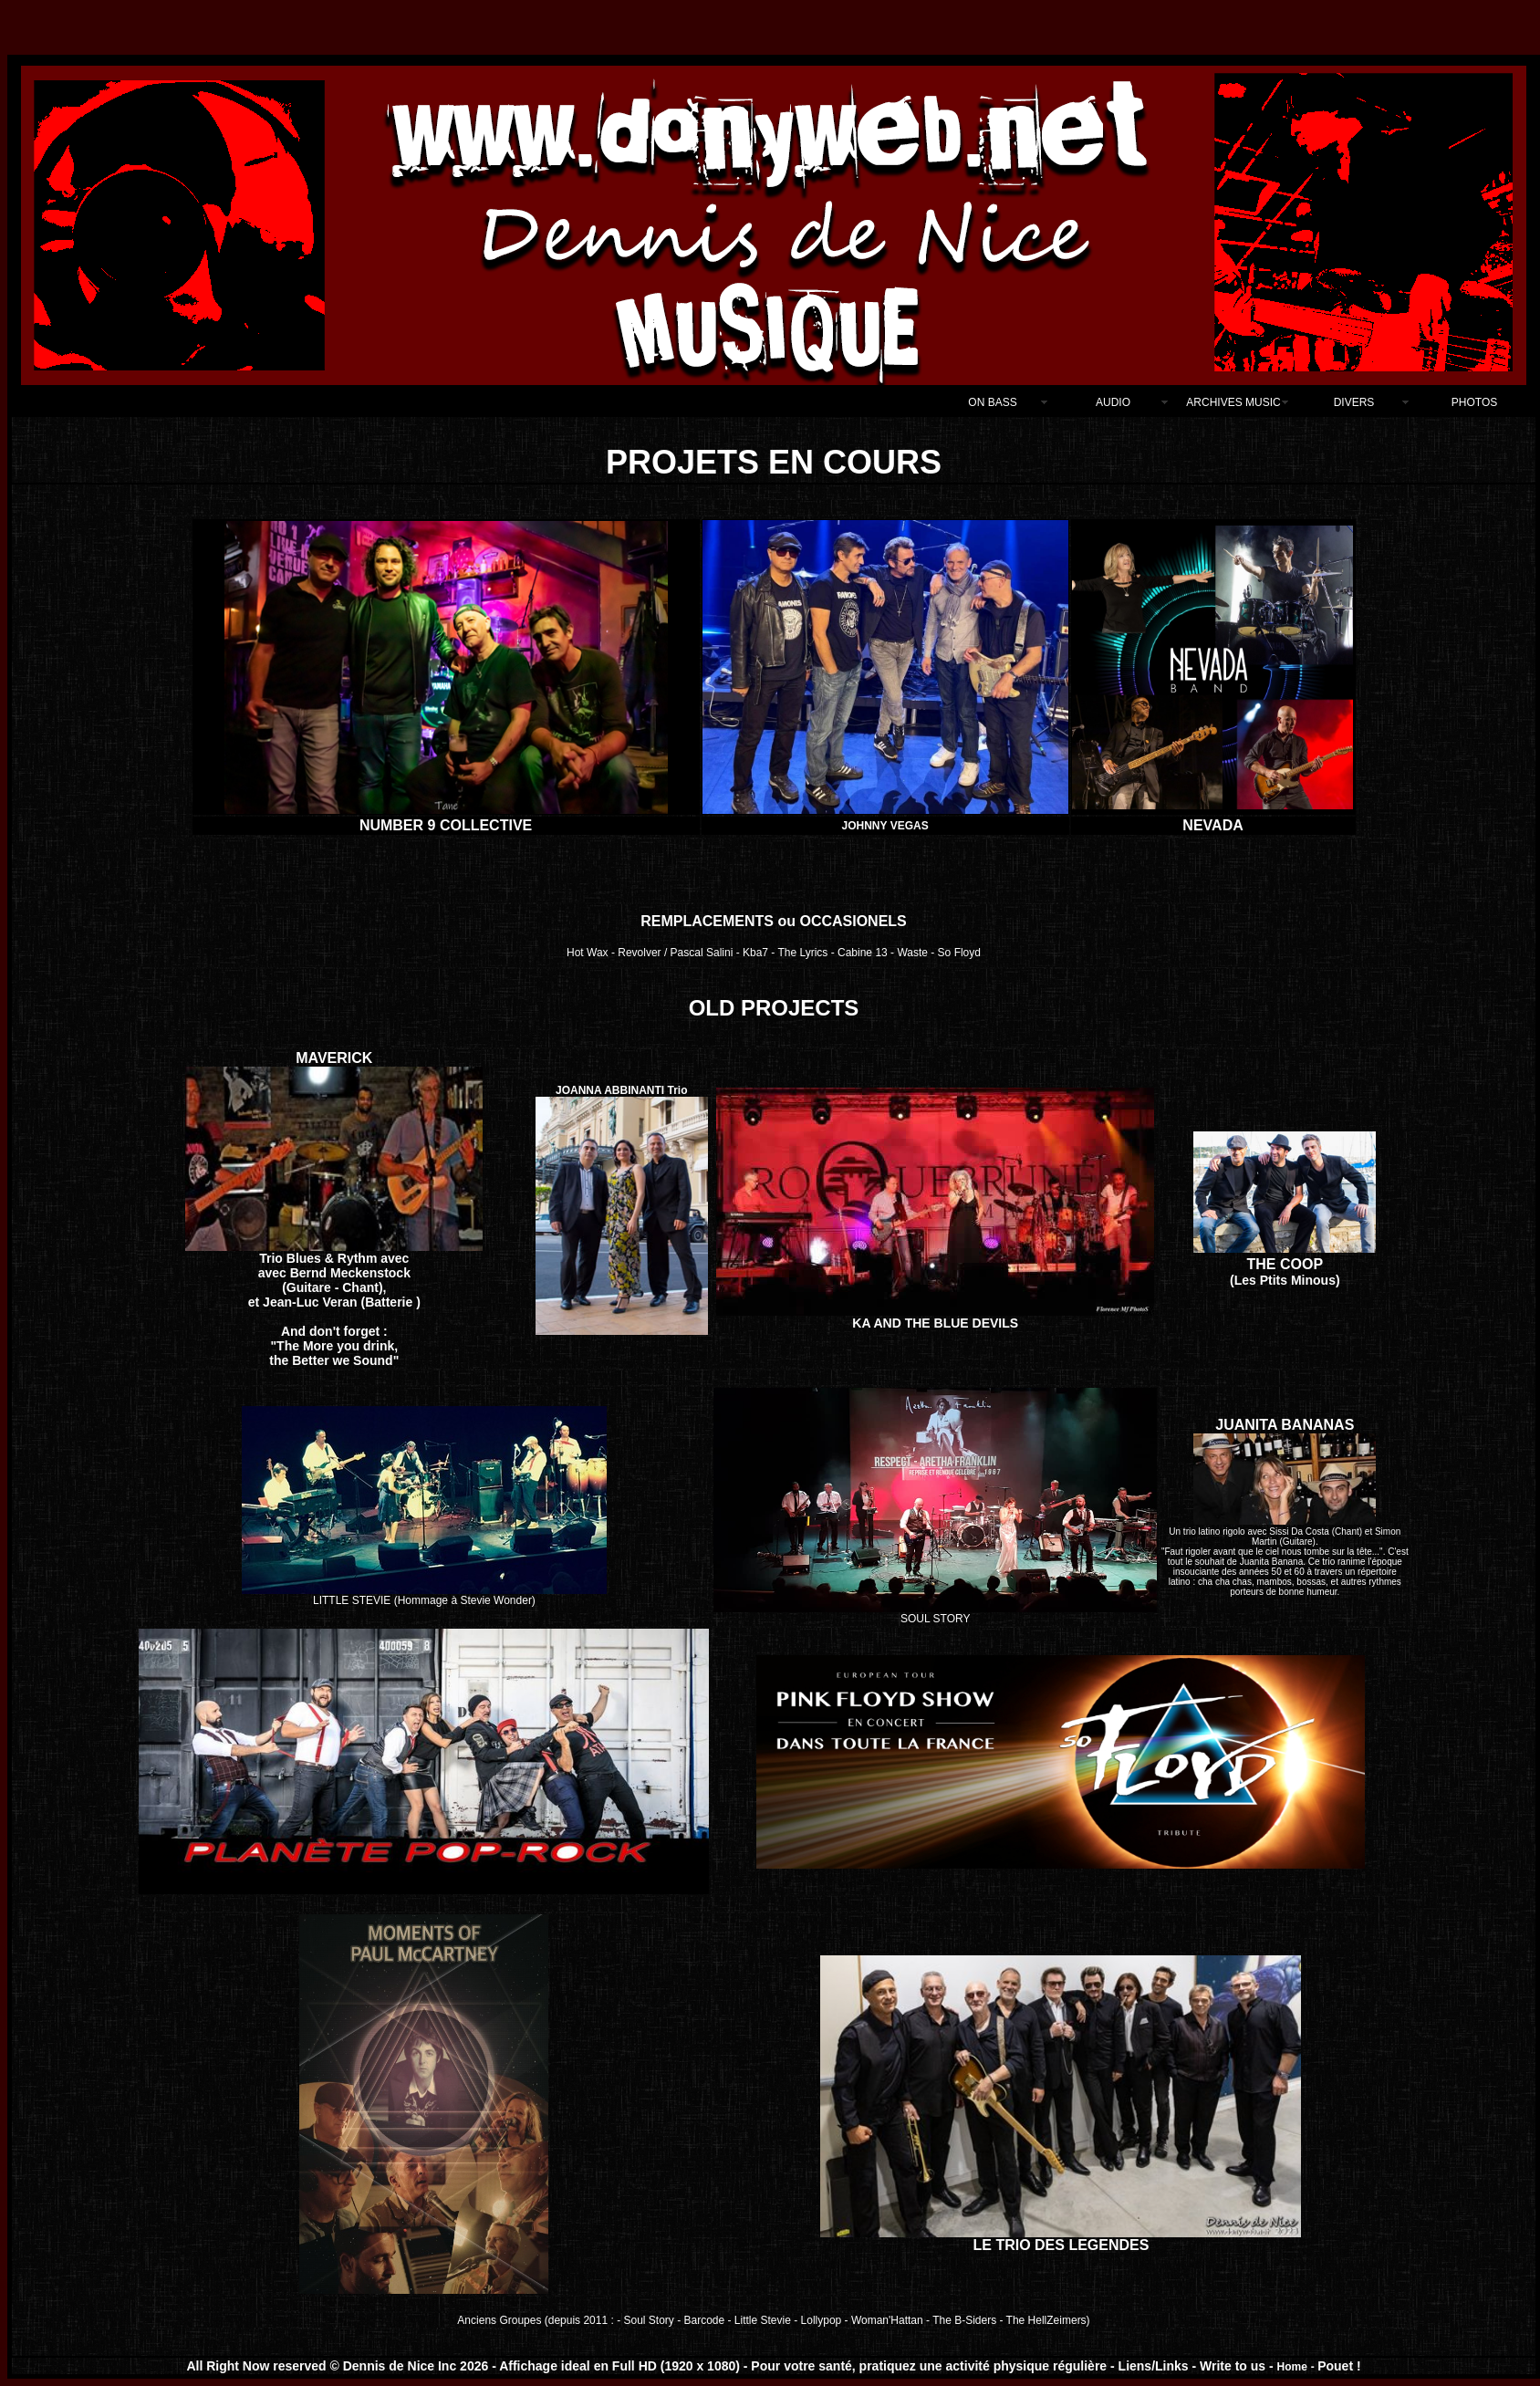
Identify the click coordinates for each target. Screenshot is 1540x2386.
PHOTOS (1474, 402)
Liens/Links (1154, 2366)
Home (1292, 2366)
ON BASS (992, 402)
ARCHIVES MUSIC (1233, 402)
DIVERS (1354, 402)
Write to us (1234, 2366)
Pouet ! (1338, 2366)
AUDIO (1113, 402)
